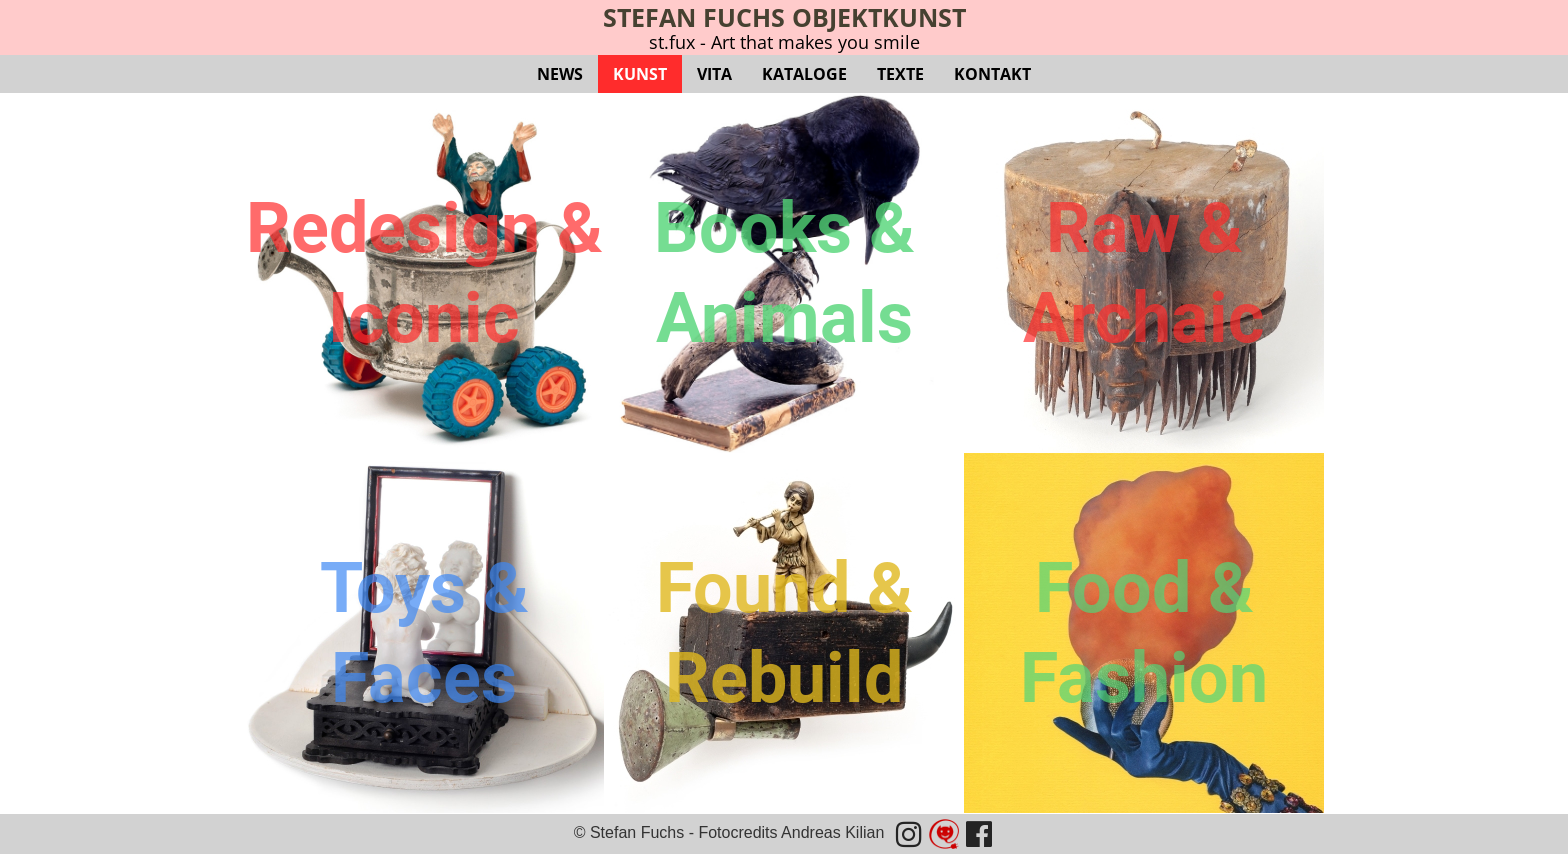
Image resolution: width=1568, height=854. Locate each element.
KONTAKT (992, 74)
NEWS (560, 74)
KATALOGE (804, 74)
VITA (714, 74)
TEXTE (900, 74)
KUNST (640, 74)
